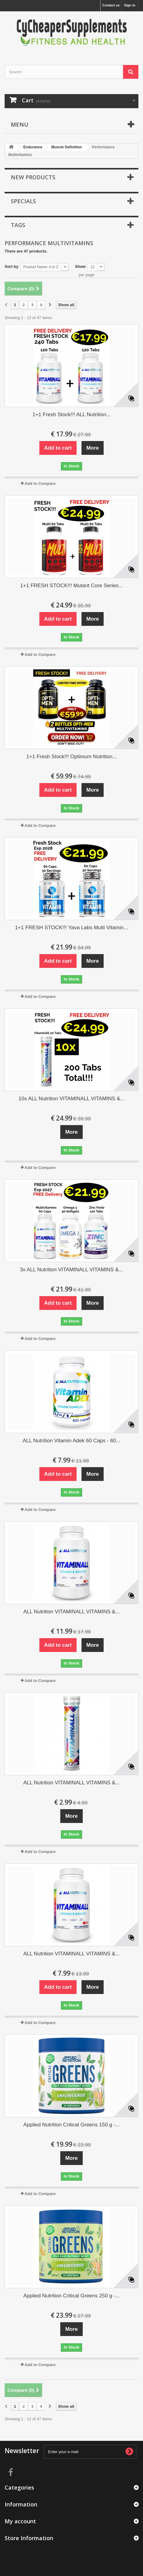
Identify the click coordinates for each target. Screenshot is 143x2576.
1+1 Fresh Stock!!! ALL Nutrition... (71, 414)
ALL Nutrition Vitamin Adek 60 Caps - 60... (72, 1441)
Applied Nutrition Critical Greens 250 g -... (71, 2296)
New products (33, 177)
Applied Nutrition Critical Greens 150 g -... (71, 2125)
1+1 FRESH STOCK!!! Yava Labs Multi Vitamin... (71, 927)
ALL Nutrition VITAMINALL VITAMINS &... (71, 1612)
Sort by (11, 266)
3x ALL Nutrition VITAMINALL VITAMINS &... (71, 1270)
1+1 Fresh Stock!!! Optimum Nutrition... (71, 756)
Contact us (111, 5)
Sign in (129, 5)
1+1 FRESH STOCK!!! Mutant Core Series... (71, 585)
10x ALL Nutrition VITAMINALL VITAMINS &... (71, 1099)
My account (20, 2521)
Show (80, 266)
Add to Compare (40, 483)
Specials (23, 201)
